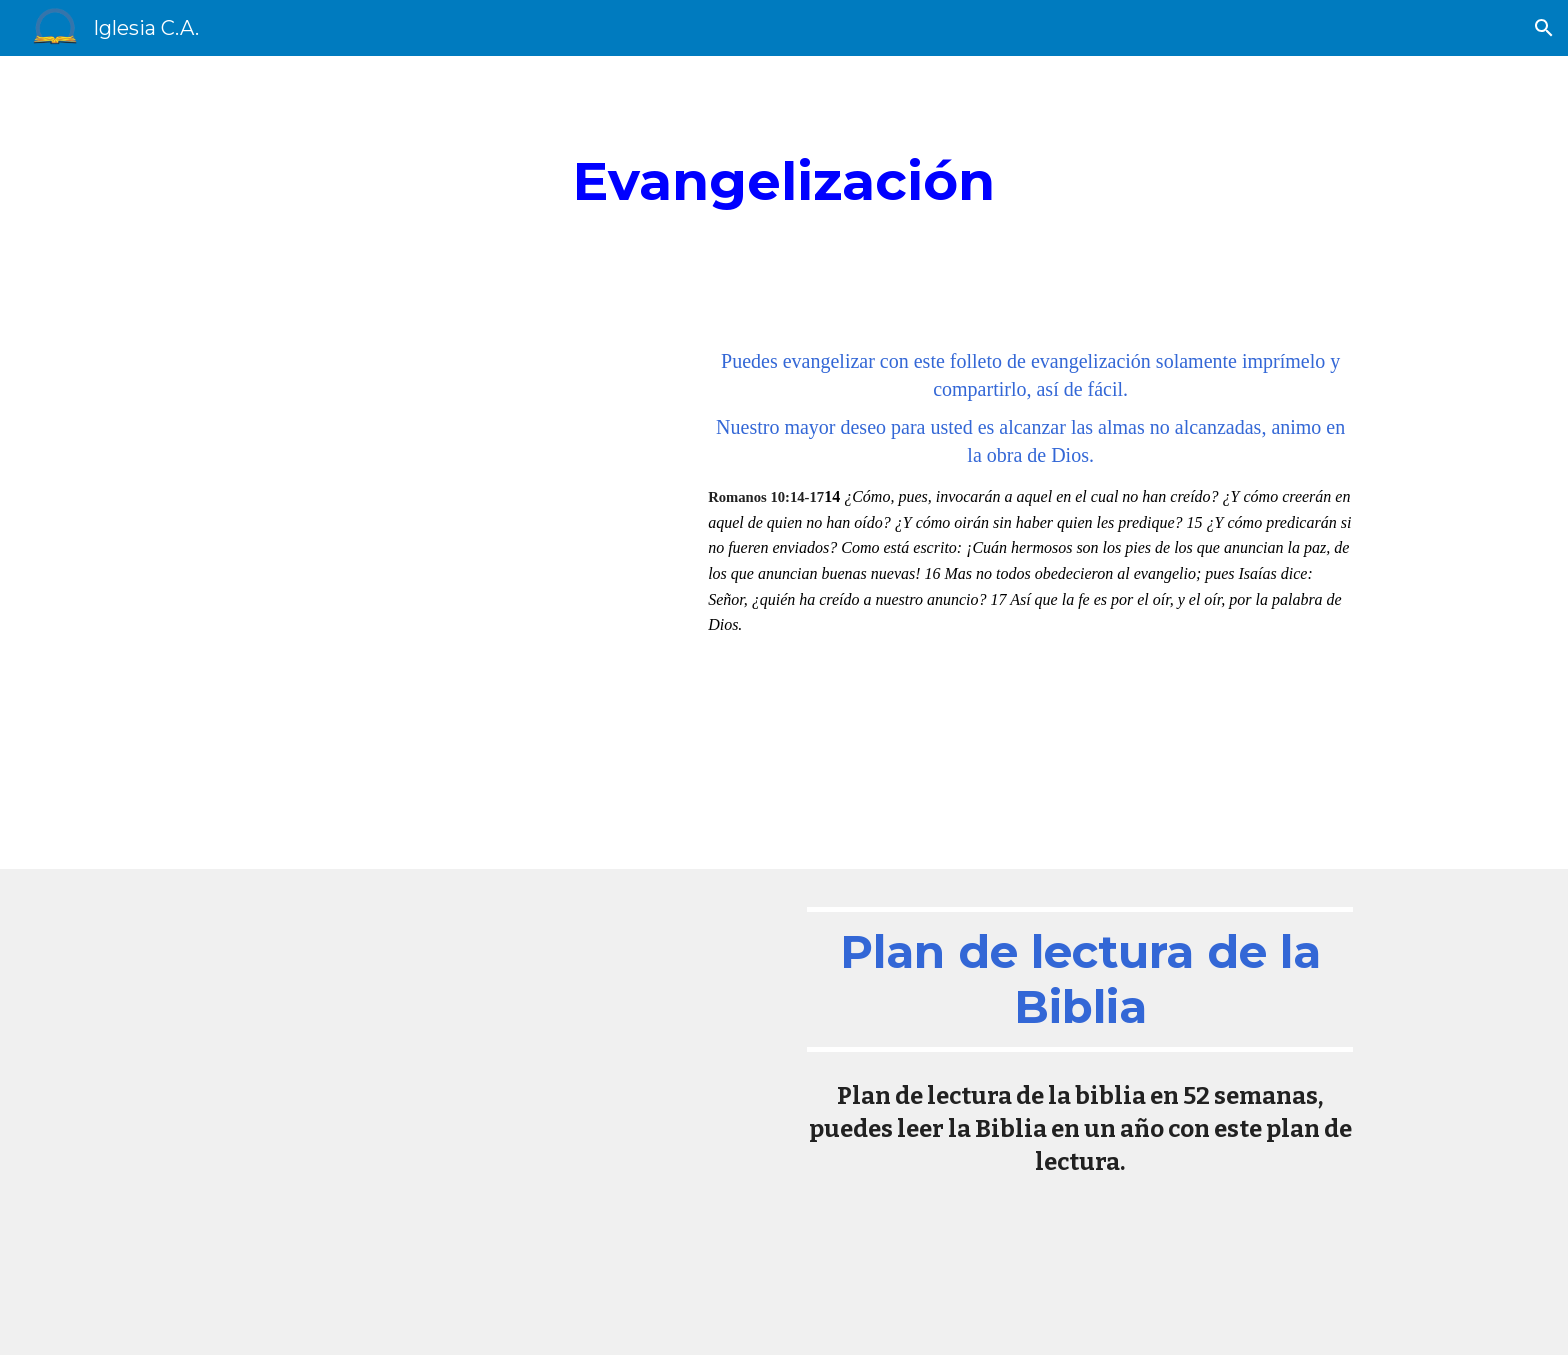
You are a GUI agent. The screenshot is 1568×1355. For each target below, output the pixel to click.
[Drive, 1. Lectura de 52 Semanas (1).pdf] (488, 1111)
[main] (784, 186)
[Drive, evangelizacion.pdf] (439, 592)
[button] (1544, 28)
